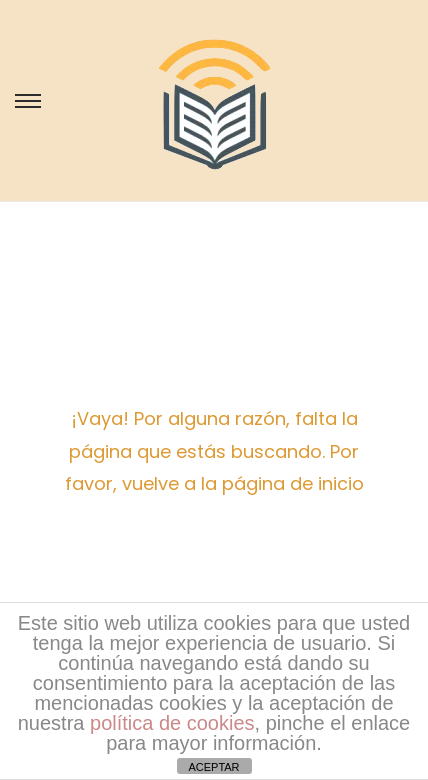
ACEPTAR (213, 767)
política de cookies (172, 723)
